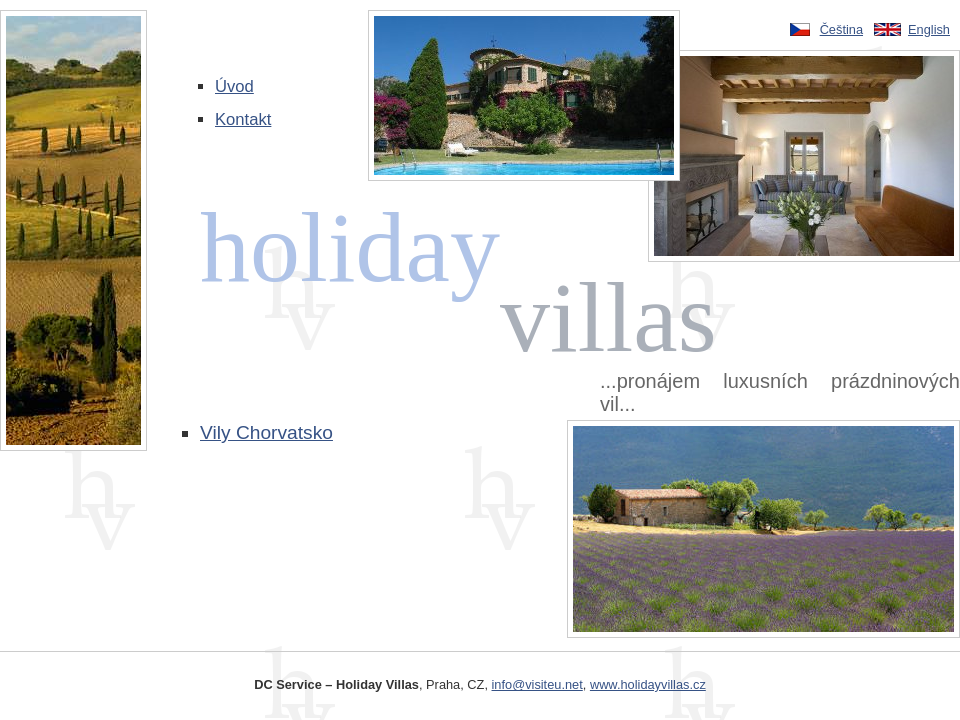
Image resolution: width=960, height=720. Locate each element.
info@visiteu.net (537, 684)
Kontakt (243, 119)
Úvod (234, 86)
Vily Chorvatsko (266, 432)
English (929, 29)
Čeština (841, 29)
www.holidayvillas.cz (648, 684)
